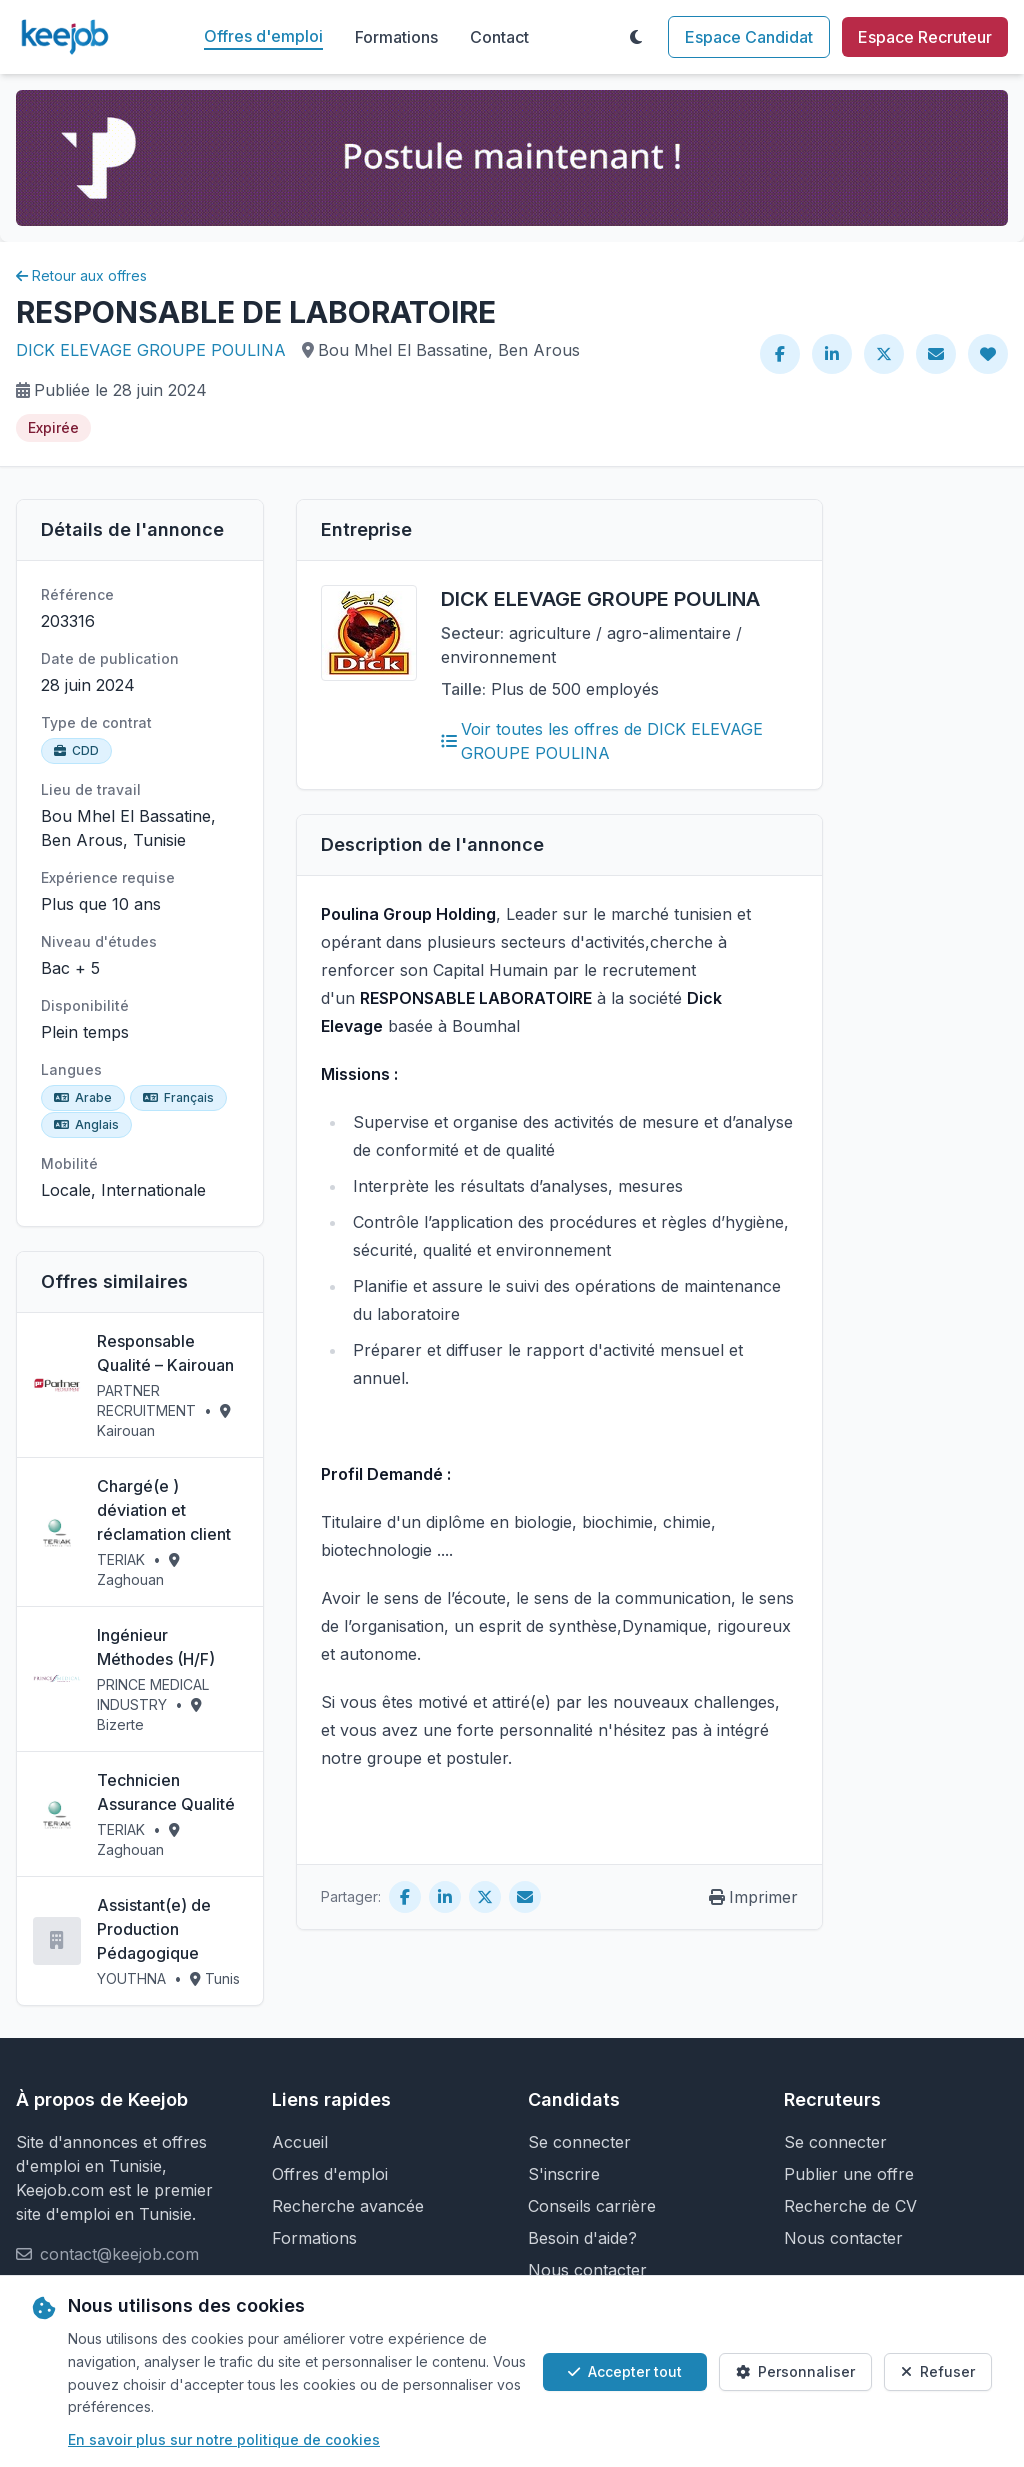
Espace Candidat (749, 37)
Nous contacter (587, 2270)
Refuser (938, 2371)
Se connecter (579, 2142)
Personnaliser (795, 2371)
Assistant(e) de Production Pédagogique (154, 1929)
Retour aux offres (81, 275)
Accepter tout (625, 2371)
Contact (499, 37)
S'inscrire (564, 2174)
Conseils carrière (592, 2206)
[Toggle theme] (636, 37)
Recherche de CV (850, 2206)
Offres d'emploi (263, 36)
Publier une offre (849, 2174)
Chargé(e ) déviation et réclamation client (164, 1510)
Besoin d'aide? (582, 2238)
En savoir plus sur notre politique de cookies (224, 2439)
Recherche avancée (348, 2206)
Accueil (300, 2142)
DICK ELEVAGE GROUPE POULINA (151, 350)
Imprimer (753, 1897)
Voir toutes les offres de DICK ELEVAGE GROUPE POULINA (602, 741)
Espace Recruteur (925, 37)
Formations (396, 37)
